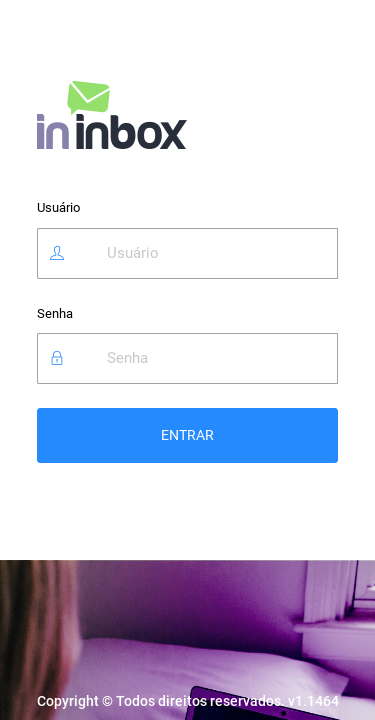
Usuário (58, 207)
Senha (55, 313)
